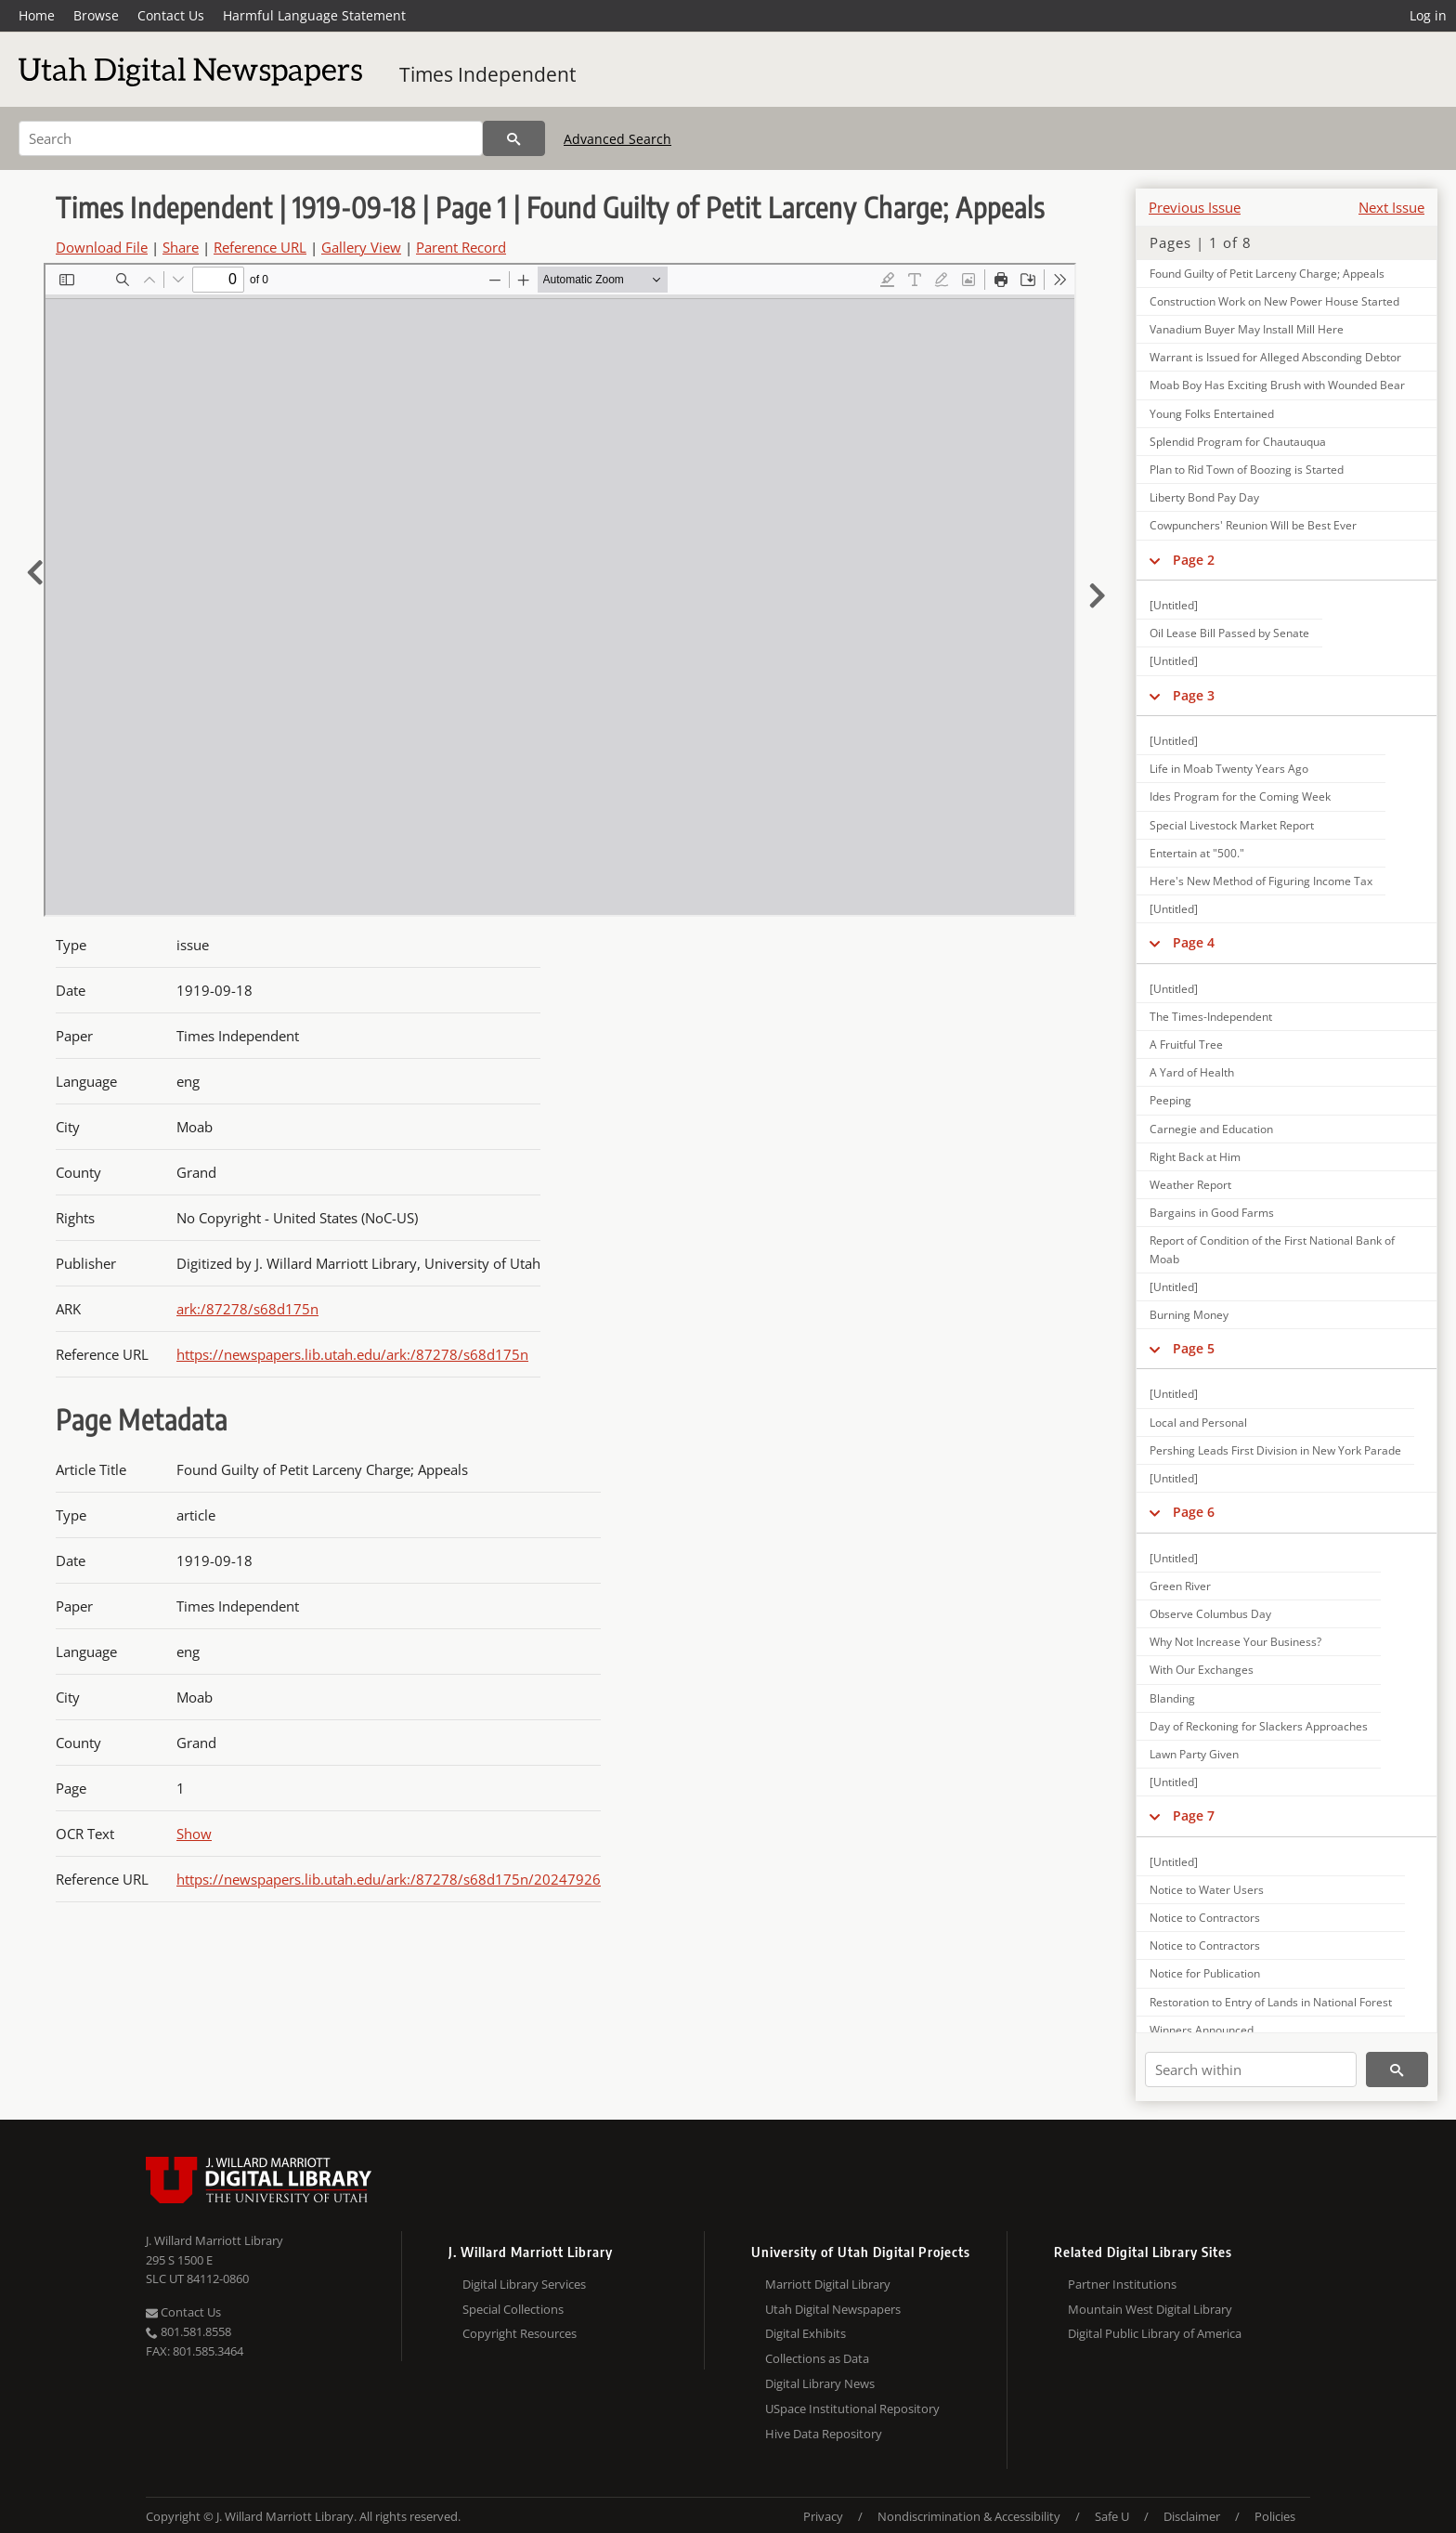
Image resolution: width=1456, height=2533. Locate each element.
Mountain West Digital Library (1150, 2309)
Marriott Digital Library (827, 2284)
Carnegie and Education (1211, 1129)
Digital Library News (820, 2383)
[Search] (251, 138)
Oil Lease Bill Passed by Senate (1229, 633)
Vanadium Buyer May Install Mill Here (1247, 329)
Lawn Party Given (1194, 1754)
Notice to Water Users (1207, 1890)
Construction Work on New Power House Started (1274, 301)
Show (194, 1833)
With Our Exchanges (1202, 1670)
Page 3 (1194, 695)
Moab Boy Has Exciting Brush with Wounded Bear (1277, 385)
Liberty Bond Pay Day (1204, 497)
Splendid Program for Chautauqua (1238, 442)
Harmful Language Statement (314, 15)
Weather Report (1190, 1185)
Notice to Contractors (1205, 1918)
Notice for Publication (1205, 1973)
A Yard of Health (1192, 1072)
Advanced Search (617, 139)
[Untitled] (1174, 605)
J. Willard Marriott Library (214, 2240)
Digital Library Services (524, 2284)
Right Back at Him (1195, 1157)
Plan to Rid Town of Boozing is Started (1247, 469)
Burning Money (1189, 1315)
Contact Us (170, 15)
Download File (102, 247)
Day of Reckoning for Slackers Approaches (1259, 1726)
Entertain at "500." (1197, 853)
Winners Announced (1202, 2030)
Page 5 (1194, 1348)
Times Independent (487, 74)
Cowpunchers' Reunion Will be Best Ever (1253, 525)
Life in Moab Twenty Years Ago (1229, 769)
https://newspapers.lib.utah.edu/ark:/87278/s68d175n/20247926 (388, 1879)
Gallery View (361, 247)
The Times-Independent (1211, 1017)
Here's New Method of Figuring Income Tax (1261, 881)
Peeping (1170, 1100)
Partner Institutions (1122, 2284)
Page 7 (1194, 1815)
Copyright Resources (519, 2333)
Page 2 (1194, 559)
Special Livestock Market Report (1232, 825)
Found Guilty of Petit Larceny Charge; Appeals (1267, 273)
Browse (96, 15)
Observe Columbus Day (1210, 1614)
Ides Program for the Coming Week (1240, 796)
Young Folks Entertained (1212, 414)
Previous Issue (1195, 207)
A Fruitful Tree (1186, 1044)
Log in (1428, 15)
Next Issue (1391, 207)
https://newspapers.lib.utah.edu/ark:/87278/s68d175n (352, 1354)
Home (37, 15)
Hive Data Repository (823, 2433)
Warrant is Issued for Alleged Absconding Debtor (1275, 357)
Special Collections (513, 2309)
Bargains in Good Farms (1212, 1213)
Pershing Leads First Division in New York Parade (1275, 1450)
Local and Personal (1198, 1422)
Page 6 (1194, 1512)
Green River (1180, 1586)
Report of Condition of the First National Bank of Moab (1272, 1249)
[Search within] (1251, 2069)
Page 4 (1194, 942)
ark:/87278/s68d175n (247, 1308)
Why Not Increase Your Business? (1235, 1642)
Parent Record (461, 247)
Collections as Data (817, 2358)
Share (180, 247)
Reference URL (260, 247)
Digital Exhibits (805, 2333)
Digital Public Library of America (1155, 2333)
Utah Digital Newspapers (833, 2309)
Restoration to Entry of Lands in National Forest (1271, 2002)
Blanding (1172, 1698)
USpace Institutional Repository (852, 2408)
